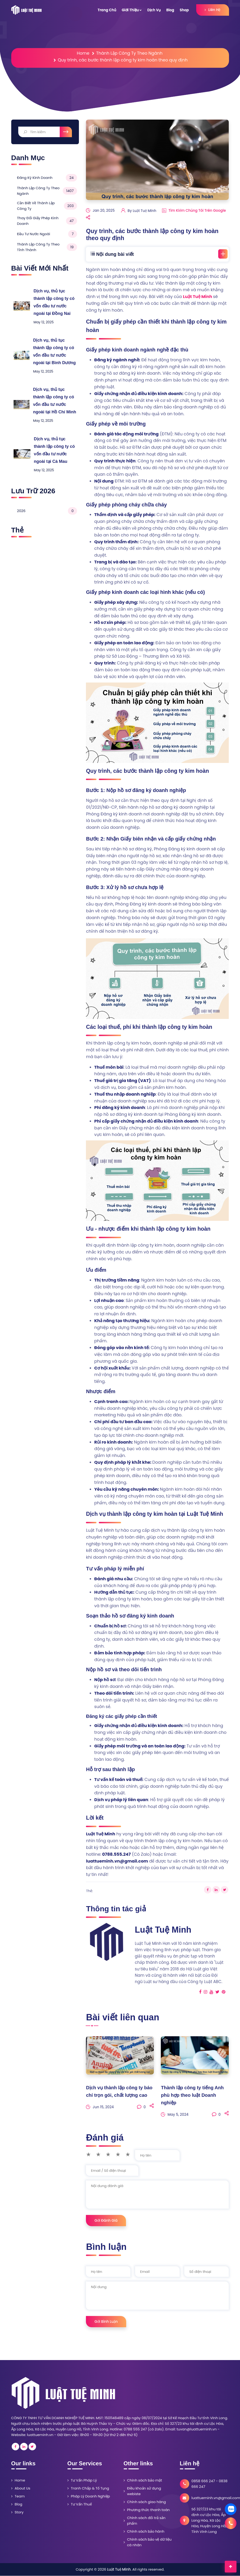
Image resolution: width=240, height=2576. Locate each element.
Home (83, 53)
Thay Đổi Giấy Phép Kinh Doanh (47, 220)
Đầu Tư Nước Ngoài (47, 234)
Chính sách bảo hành (145, 2531)
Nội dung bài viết (112, 254)
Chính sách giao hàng (146, 2502)
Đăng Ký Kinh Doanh (47, 177)
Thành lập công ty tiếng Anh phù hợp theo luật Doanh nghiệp (192, 2095)
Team (20, 2496)
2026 (47, 511)
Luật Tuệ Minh (197, 297)
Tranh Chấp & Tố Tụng (90, 2488)
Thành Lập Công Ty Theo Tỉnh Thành (47, 247)
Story (19, 2512)
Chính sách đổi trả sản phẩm (146, 2521)
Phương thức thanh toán (148, 2510)
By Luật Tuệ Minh (138, 210)
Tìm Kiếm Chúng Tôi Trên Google (197, 210)
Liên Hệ (212, 9)
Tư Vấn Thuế (81, 2504)
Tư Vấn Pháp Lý (84, 2480)
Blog (18, 2504)
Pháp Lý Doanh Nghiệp (90, 2496)
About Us (22, 2488)
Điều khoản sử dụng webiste (144, 2491)
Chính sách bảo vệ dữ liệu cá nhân (149, 2542)
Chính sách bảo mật (144, 2480)
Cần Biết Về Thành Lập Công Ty (47, 205)
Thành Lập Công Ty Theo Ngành (129, 53)
